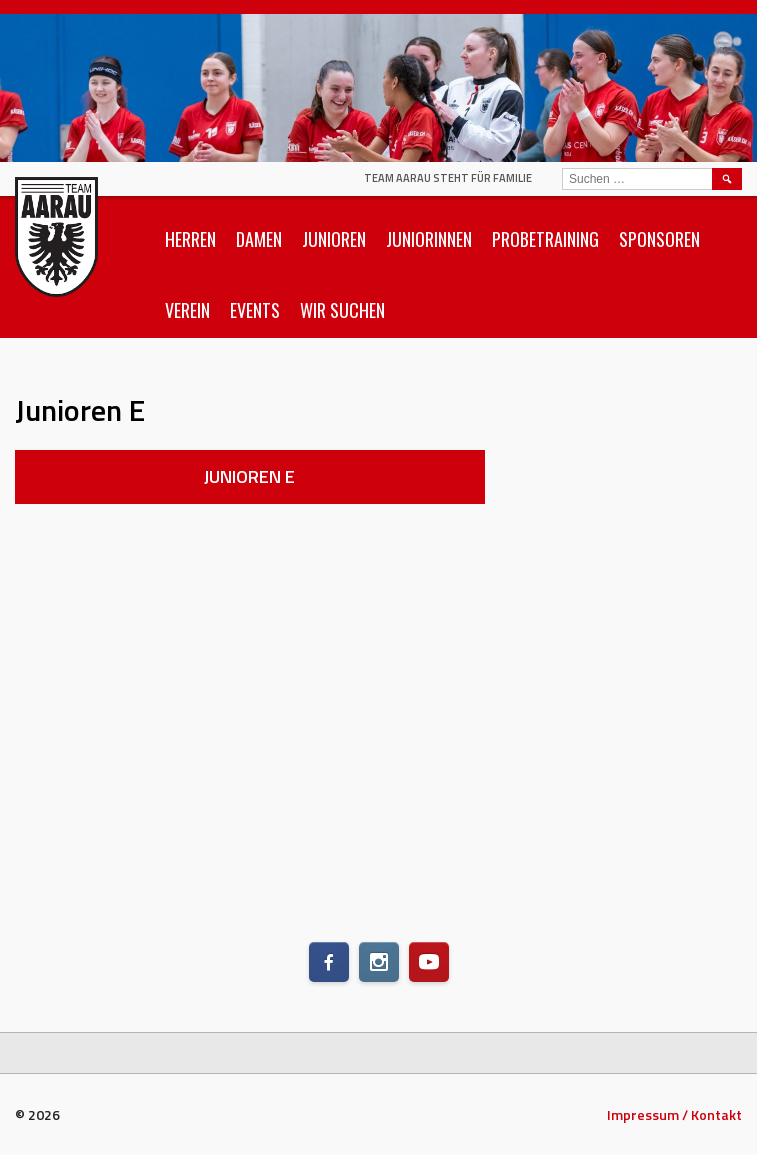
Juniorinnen (429, 239)
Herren (190, 239)
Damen (259, 239)
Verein (187, 310)
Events (255, 310)
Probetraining (545, 239)
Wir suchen (342, 310)
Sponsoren (659, 239)
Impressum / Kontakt (674, 1114)
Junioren (334, 239)
